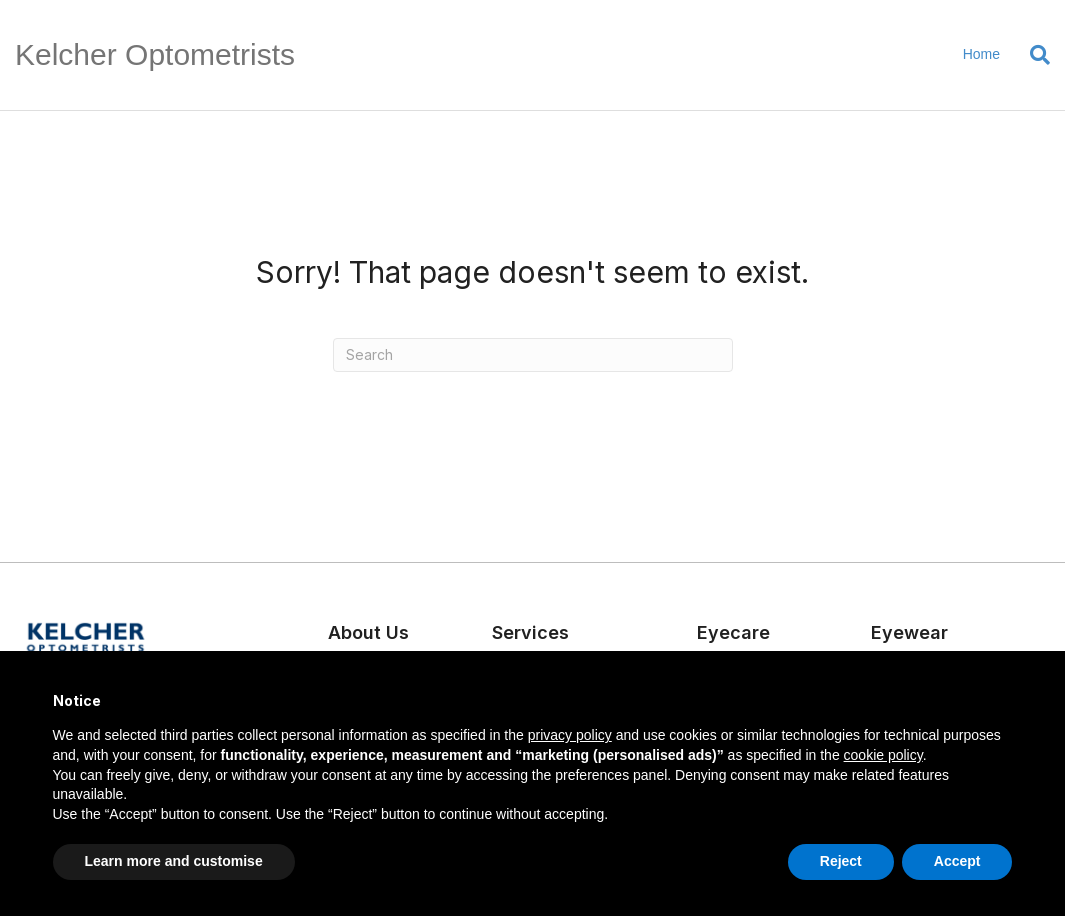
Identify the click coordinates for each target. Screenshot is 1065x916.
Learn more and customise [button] (174, 861)
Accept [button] (957, 861)
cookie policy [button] (883, 755)
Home (981, 54)
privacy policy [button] (570, 735)
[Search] (1032, 55)
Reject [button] (841, 861)
